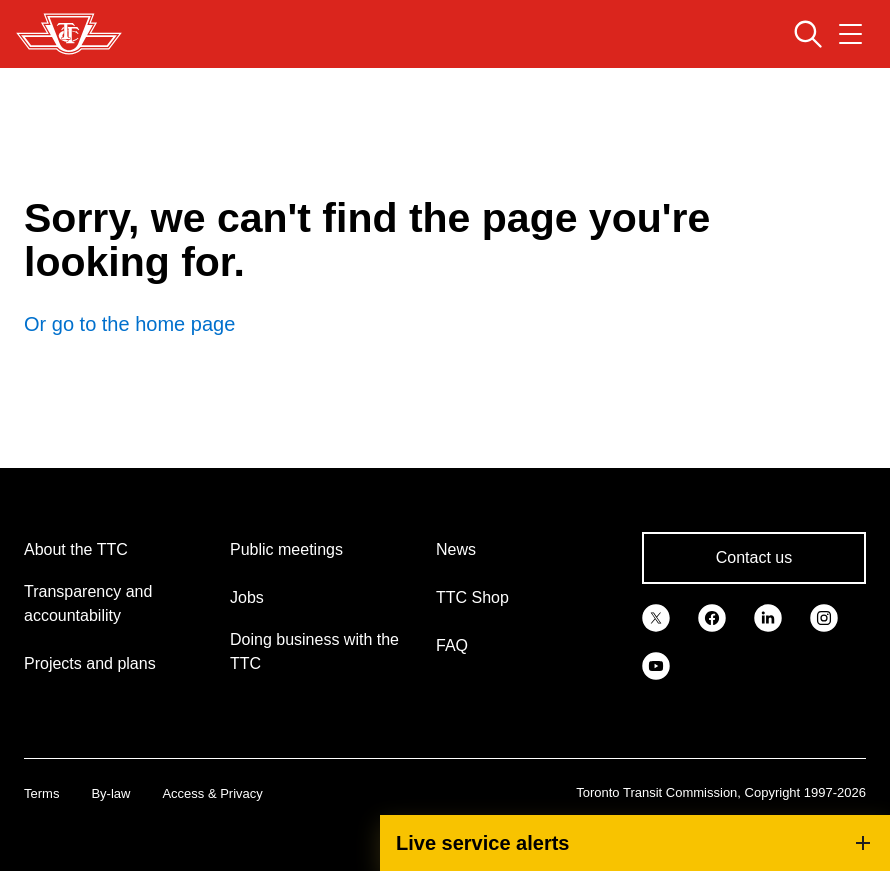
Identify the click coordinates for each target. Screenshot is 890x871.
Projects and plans (90, 663)
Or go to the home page (129, 324)
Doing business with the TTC (314, 651)
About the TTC (76, 549)
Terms (41, 793)
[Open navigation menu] (850, 34)
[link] (656, 616)
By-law (110, 793)
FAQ (452, 645)
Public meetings (286, 549)
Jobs (247, 597)
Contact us (754, 557)
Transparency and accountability (88, 603)
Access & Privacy (212, 793)
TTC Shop (472, 597)
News (456, 549)
